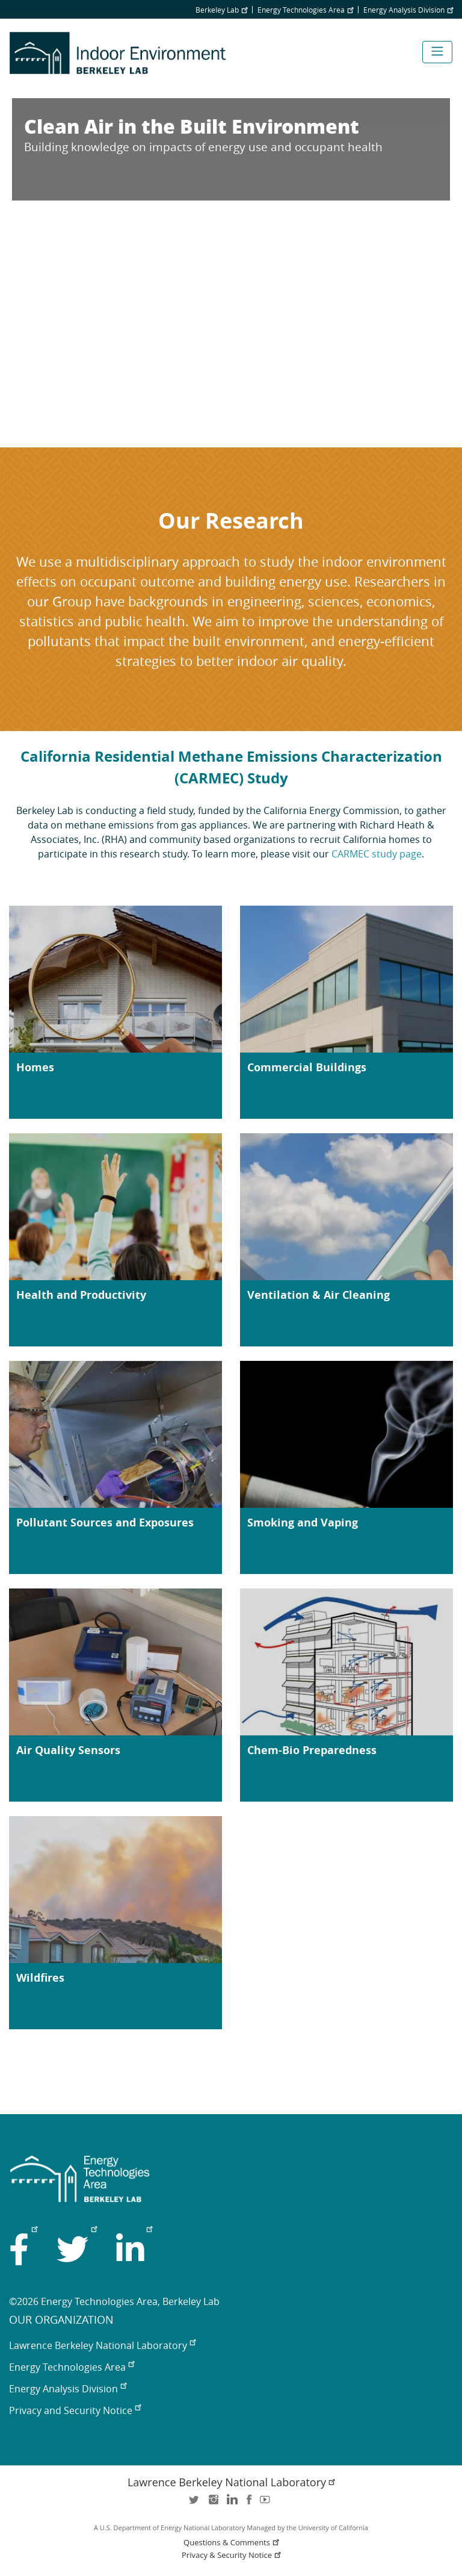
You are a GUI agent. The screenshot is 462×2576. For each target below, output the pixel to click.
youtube (267, 2503)
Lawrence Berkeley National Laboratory (102, 2345)
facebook (249, 2503)
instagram (213, 2503)
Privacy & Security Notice (232, 2555)
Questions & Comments (232, 2542)
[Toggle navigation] (437, 52)
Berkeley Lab (221, 9)
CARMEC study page (376, 853)
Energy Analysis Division (408, 9)
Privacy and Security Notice (75, 2410)
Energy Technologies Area (305, 9)
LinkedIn (231, 2503)
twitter (195, 2503)
